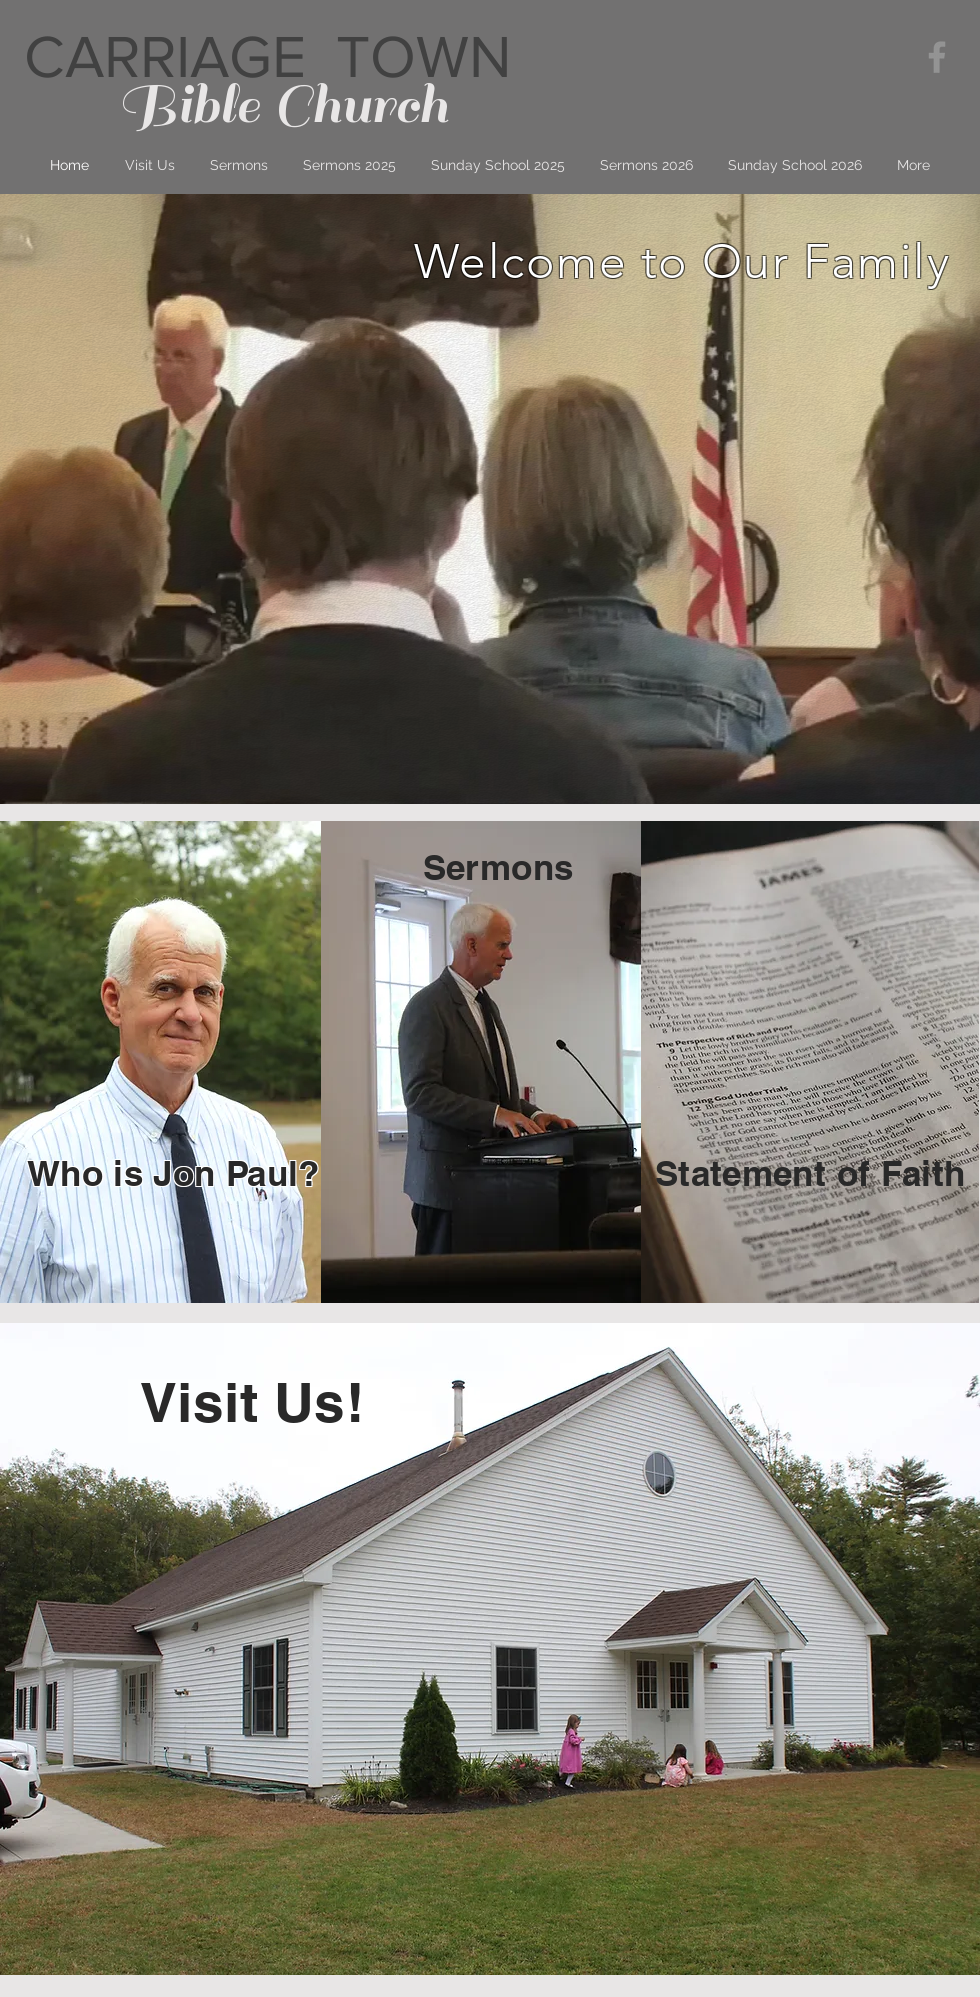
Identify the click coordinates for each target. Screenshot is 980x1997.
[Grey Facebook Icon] (937, 57)
